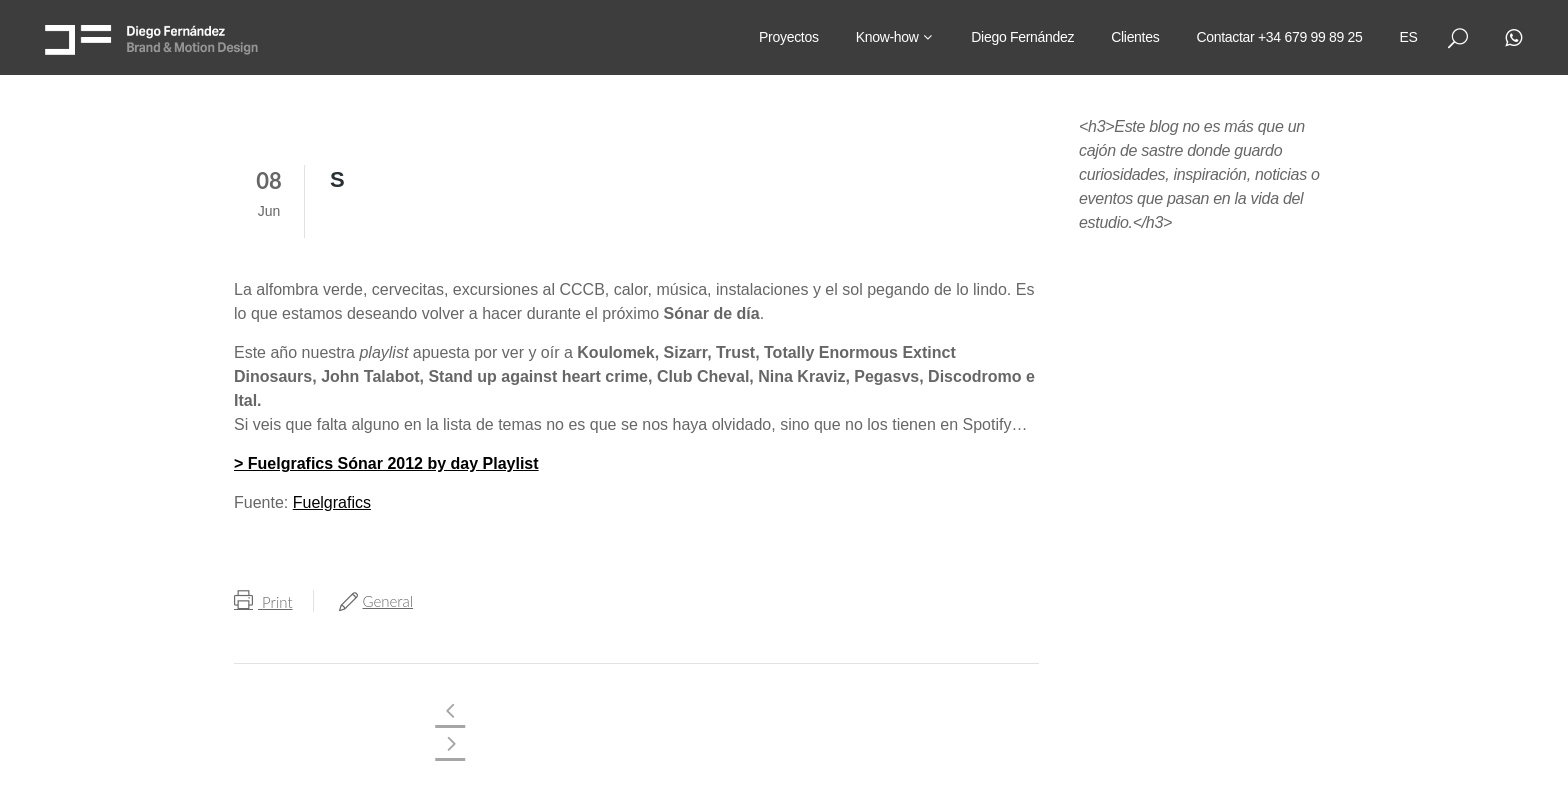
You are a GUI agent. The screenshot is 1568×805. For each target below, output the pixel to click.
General (388, 601)
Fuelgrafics (332, 502)
